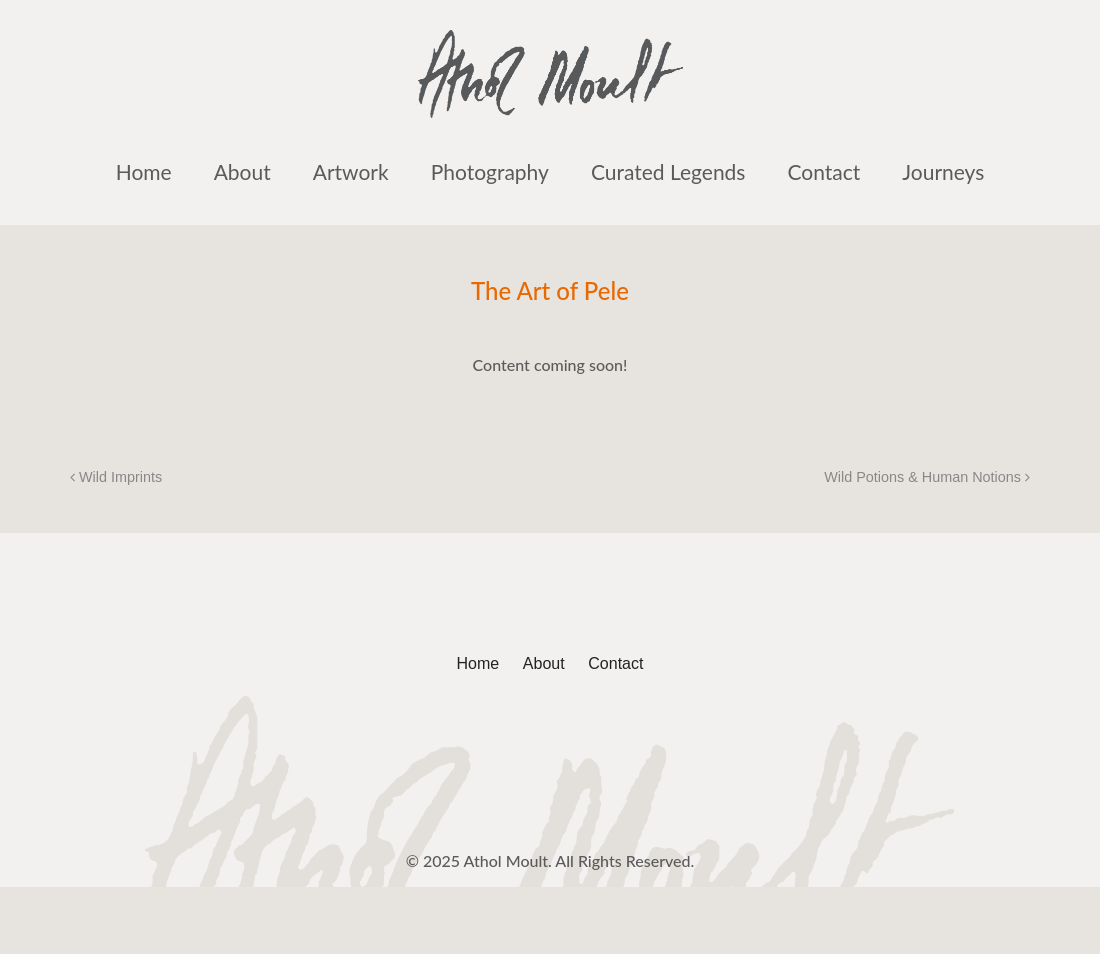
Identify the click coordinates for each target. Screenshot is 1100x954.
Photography (490, 171)
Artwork (351, 171)
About (242, 171)
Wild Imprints (116, 477)
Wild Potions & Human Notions (927, 477)
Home (144, 171)
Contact (823, 171)
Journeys (943, 171)
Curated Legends (668, 171)
